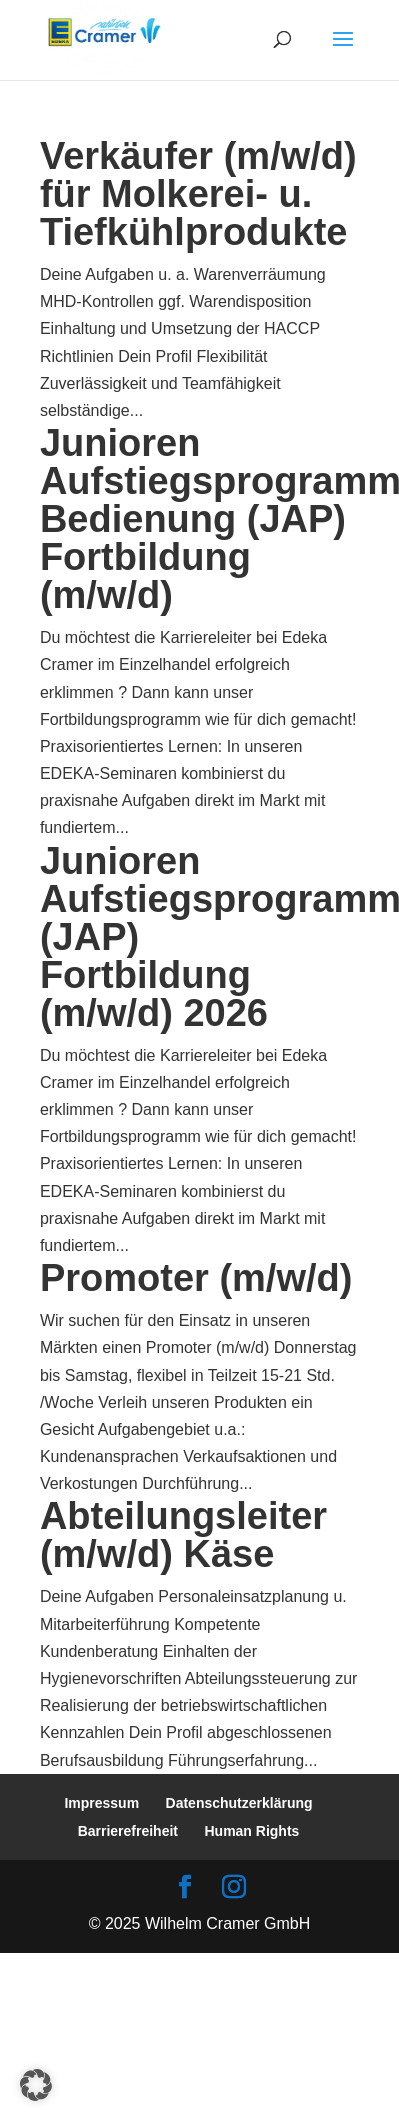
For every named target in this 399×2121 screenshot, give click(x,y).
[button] (36, 2085)
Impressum (101, 1803)
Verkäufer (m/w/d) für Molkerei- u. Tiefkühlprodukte (198, 194)
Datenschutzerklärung (239, 1803)
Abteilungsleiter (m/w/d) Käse (183, 1535)
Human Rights (251, 1831)
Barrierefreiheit (128, 1831)
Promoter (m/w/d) (196, 1278)
